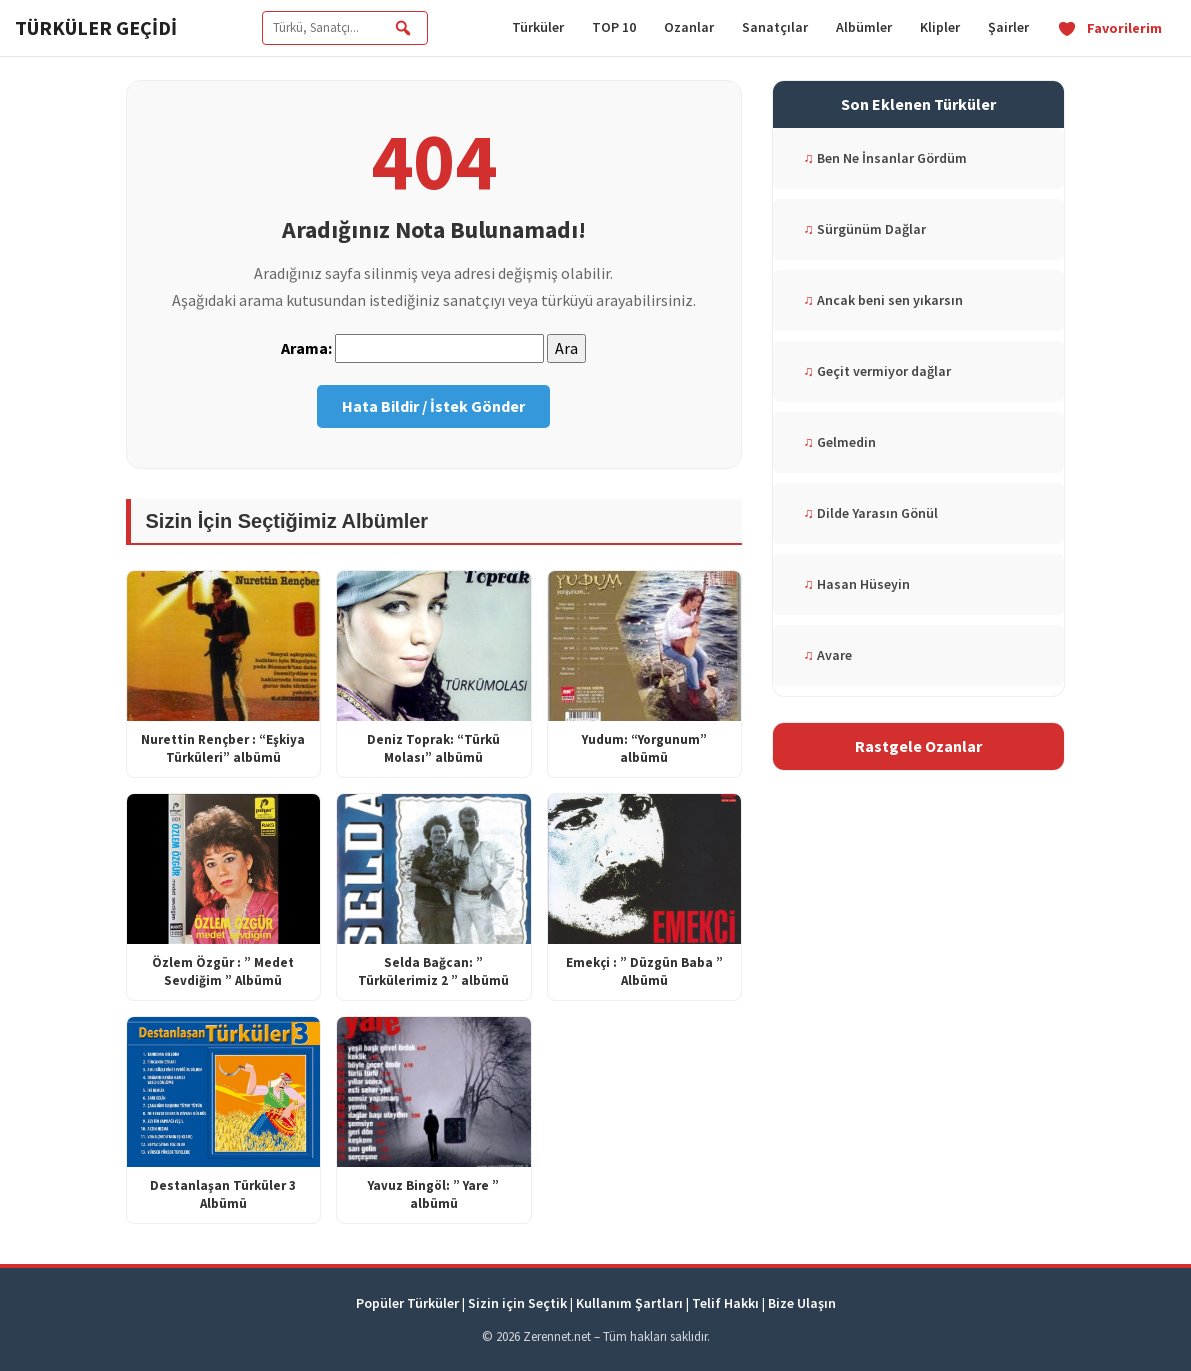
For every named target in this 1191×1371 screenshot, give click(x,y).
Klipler (940, 27)
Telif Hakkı (725, 1303)
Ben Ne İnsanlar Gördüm (885, 158)
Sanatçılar (775, 27)
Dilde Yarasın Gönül (870, 513)
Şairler (1008, 27)
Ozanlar (689, 27)
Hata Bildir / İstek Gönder (433, 406)
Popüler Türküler (407, 1303)
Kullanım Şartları (629, 1303)
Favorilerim (1109, 28)
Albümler (864, 27)
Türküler (538, 27)
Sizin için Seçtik (517, 1303)
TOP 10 (614, 27)
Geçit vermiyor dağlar (877, 371)
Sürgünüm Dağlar (864, 229)
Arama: (306, 348)
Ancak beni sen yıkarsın (883, 300)
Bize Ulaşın (802, 1303)
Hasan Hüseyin (856, 584)
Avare (827, 655)
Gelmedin (839, 442)
